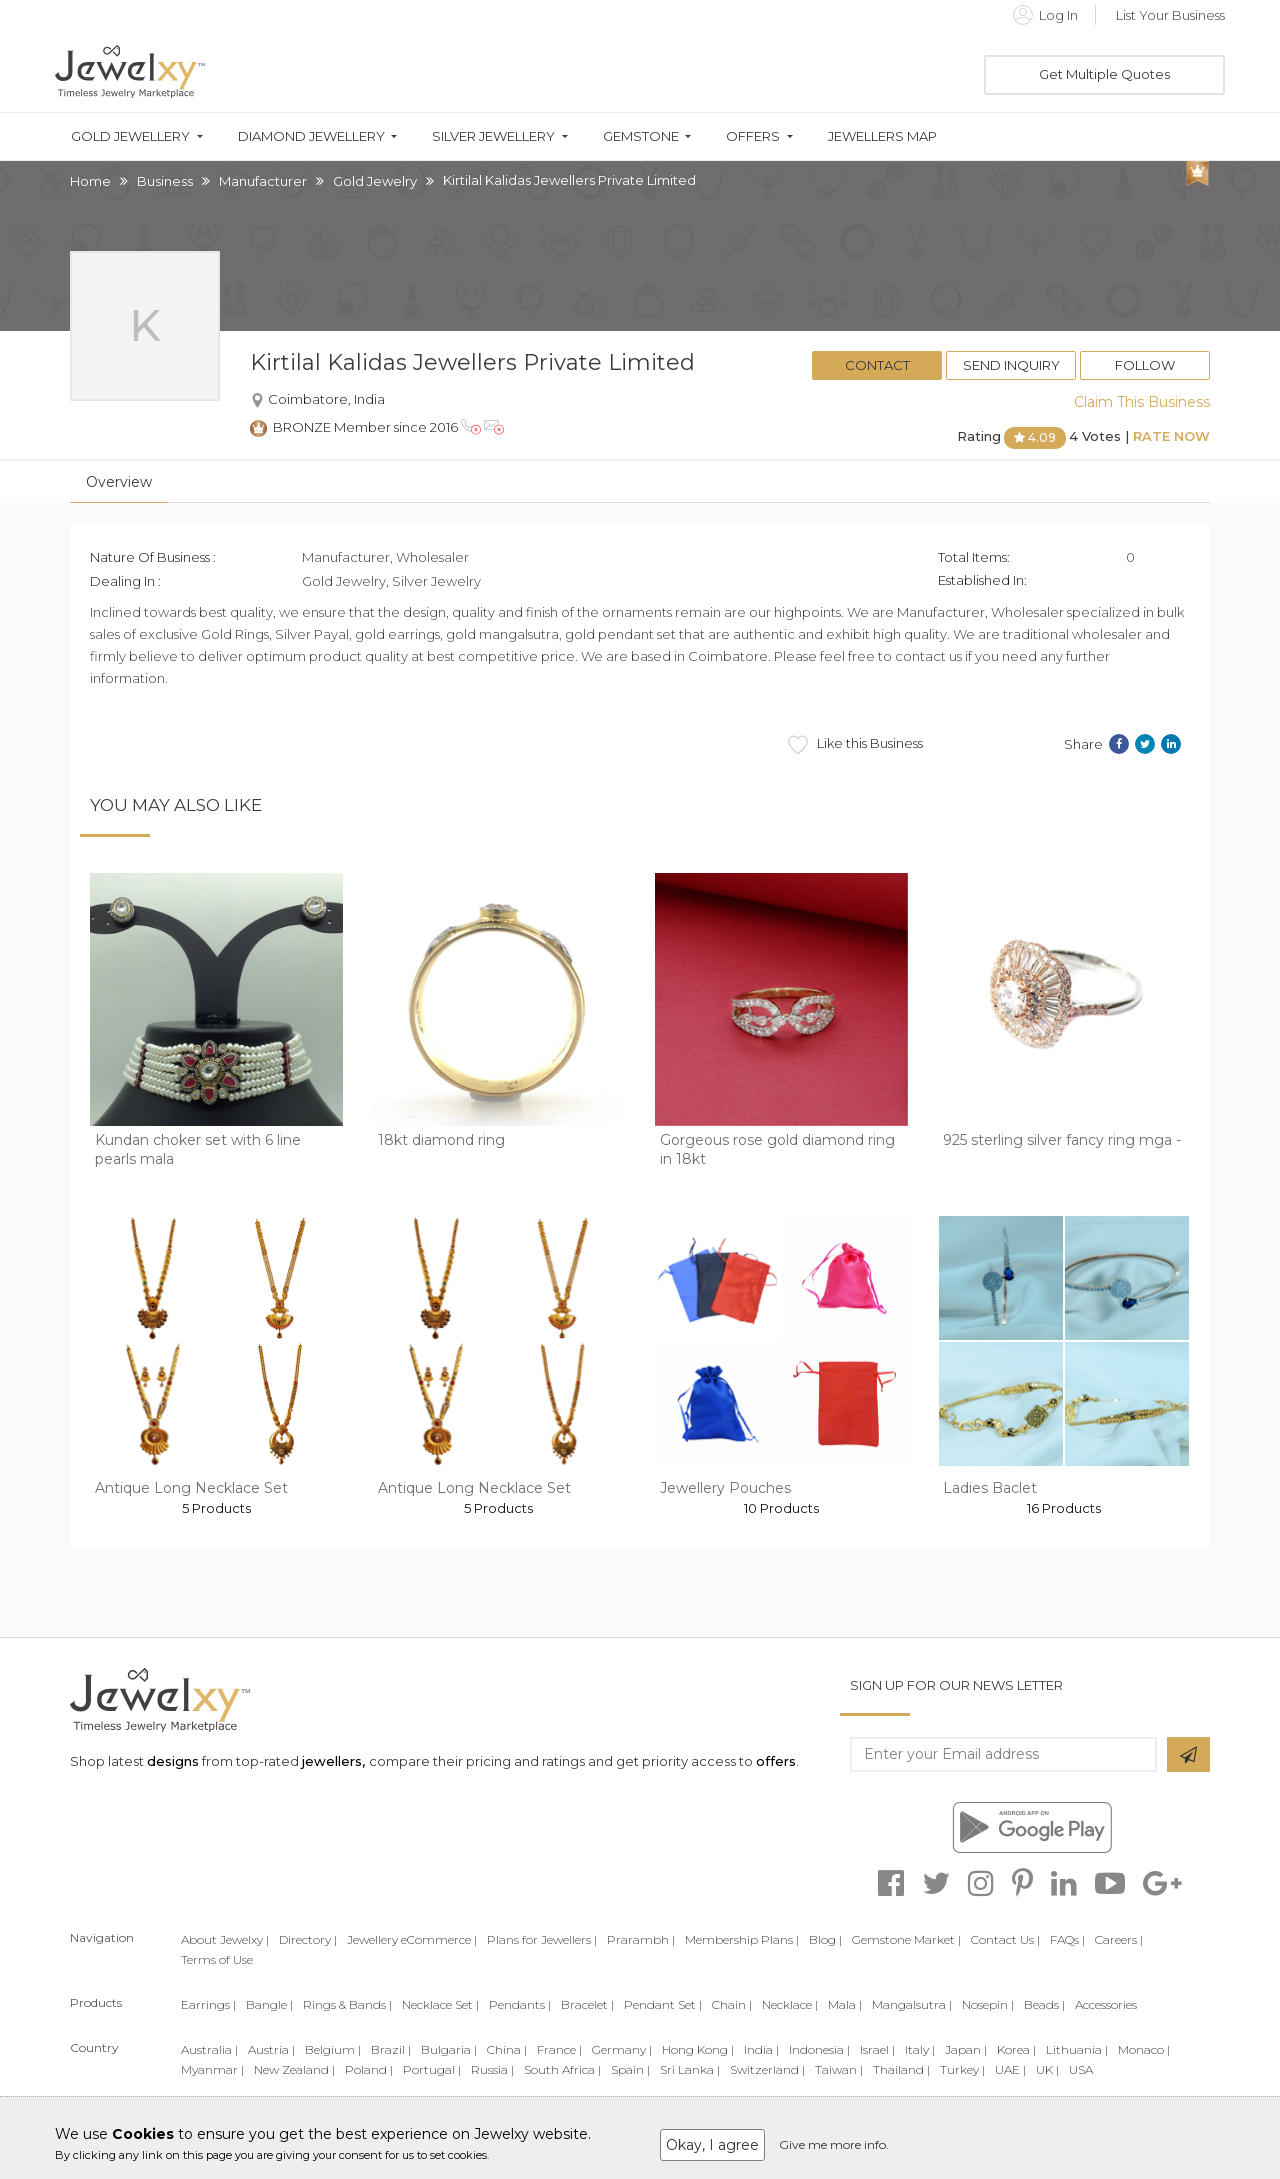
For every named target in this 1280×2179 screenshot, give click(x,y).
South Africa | (562, 2069)
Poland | (369, 2069)
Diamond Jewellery (311, 136)
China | (507, 2049)
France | (559, 2049)
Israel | (877, 2049)
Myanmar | (212, 2069)
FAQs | (1067, 1939)
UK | (1047, 2069)
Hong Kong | (698, 2049)
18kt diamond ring (441, 1140)
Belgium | (333, 2049)
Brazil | (391, 2049)
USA (1081, 2069)
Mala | (845, 2004)
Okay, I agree (712, 2145)
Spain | (630, 2069)
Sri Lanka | (690, 2069)
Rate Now (1171, 436)
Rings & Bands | (347, 2004)
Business (165, 181)
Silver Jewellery (493, 136)
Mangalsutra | (912, 2004)
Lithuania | (1077, 2049)
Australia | (209, 2049)
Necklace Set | (440, 2004)
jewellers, (333, 1761)
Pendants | (520, 2004)
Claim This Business (1142, 402)
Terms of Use (217, 1959)
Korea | (1016, 2049)
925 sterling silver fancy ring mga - (1062, 1140)
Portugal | (432, 2069)
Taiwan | (839, 2069)
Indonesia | (819, 2049)
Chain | (732, 2004)
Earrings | (208, 2004)
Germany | (622, 2049)
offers (776, 1761)
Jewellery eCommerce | (412, 1939)
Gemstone (641, 136)
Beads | (1044, 2004)
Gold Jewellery (130, 136)
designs (173, 1761)
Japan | (966, 2049)
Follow (1145, 365)
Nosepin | (988, 2004)
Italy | (920, 2049)
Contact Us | (1005, 1939)
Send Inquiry (1011, 365)
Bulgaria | (449, 2049)
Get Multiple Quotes (1104, 74)
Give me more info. (834, 2144)
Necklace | (790, 2004)
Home (90, 181)
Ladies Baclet (990, 1488)
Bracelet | (587, 2004)
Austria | (271, 2049)
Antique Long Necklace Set (191, 1488)
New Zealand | (294, 2069)
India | (761, 2049)
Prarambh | (641, 1939)
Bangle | (269, 2004)
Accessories (1106, 2004)
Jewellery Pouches (725, 1488)
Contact (877, 365)
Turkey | (962, 2069)
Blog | (825, 1939)
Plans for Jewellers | (542, 1939)
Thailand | (901, 2069)
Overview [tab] (119, 482)
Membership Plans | (742, 1939)
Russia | (492, 2069)
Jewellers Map (882, 136)
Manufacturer (263, 181)
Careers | (1119, 1939)
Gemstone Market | (906, 1939)
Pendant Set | (663, 2004)
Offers (753, 136)
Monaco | (1144, 2049)
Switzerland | (767, 2069)
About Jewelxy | (225, 1939)
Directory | (308, 1939)
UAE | (1010, 2069)
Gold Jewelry (375, 181)
